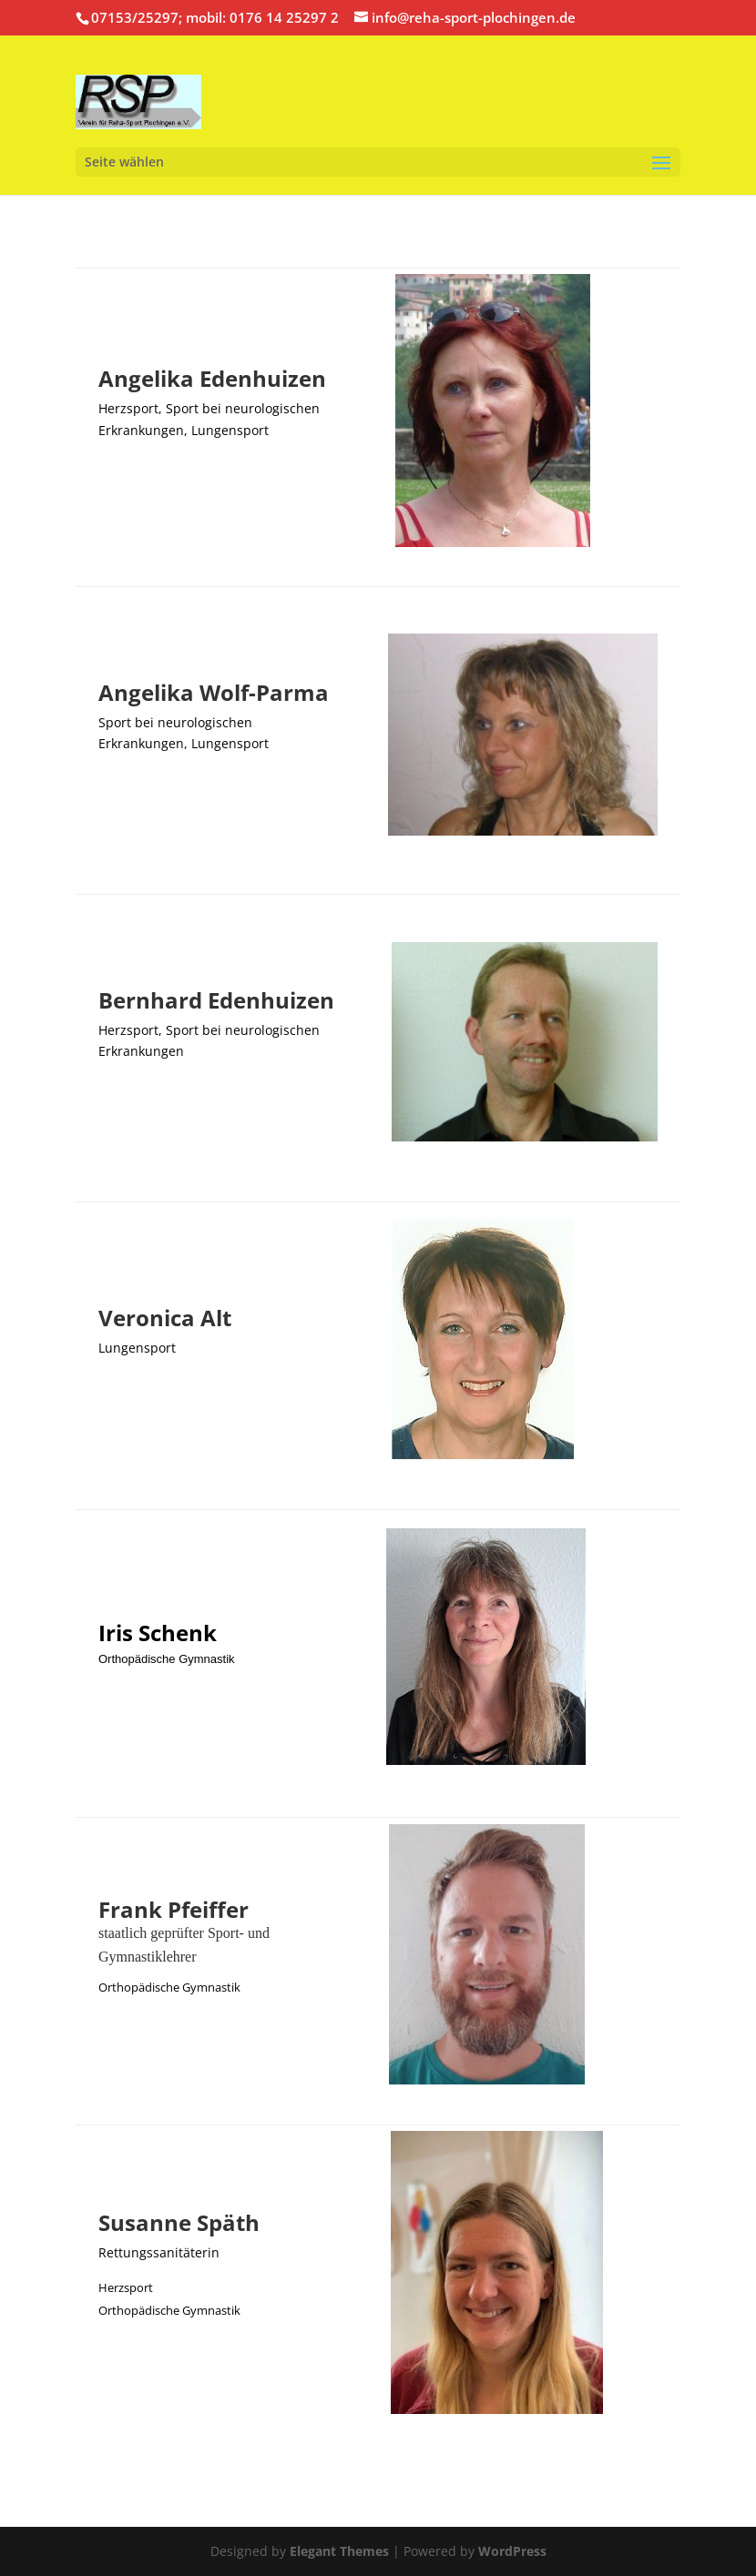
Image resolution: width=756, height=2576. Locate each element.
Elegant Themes (339, 2551)
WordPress (512, 2551)
